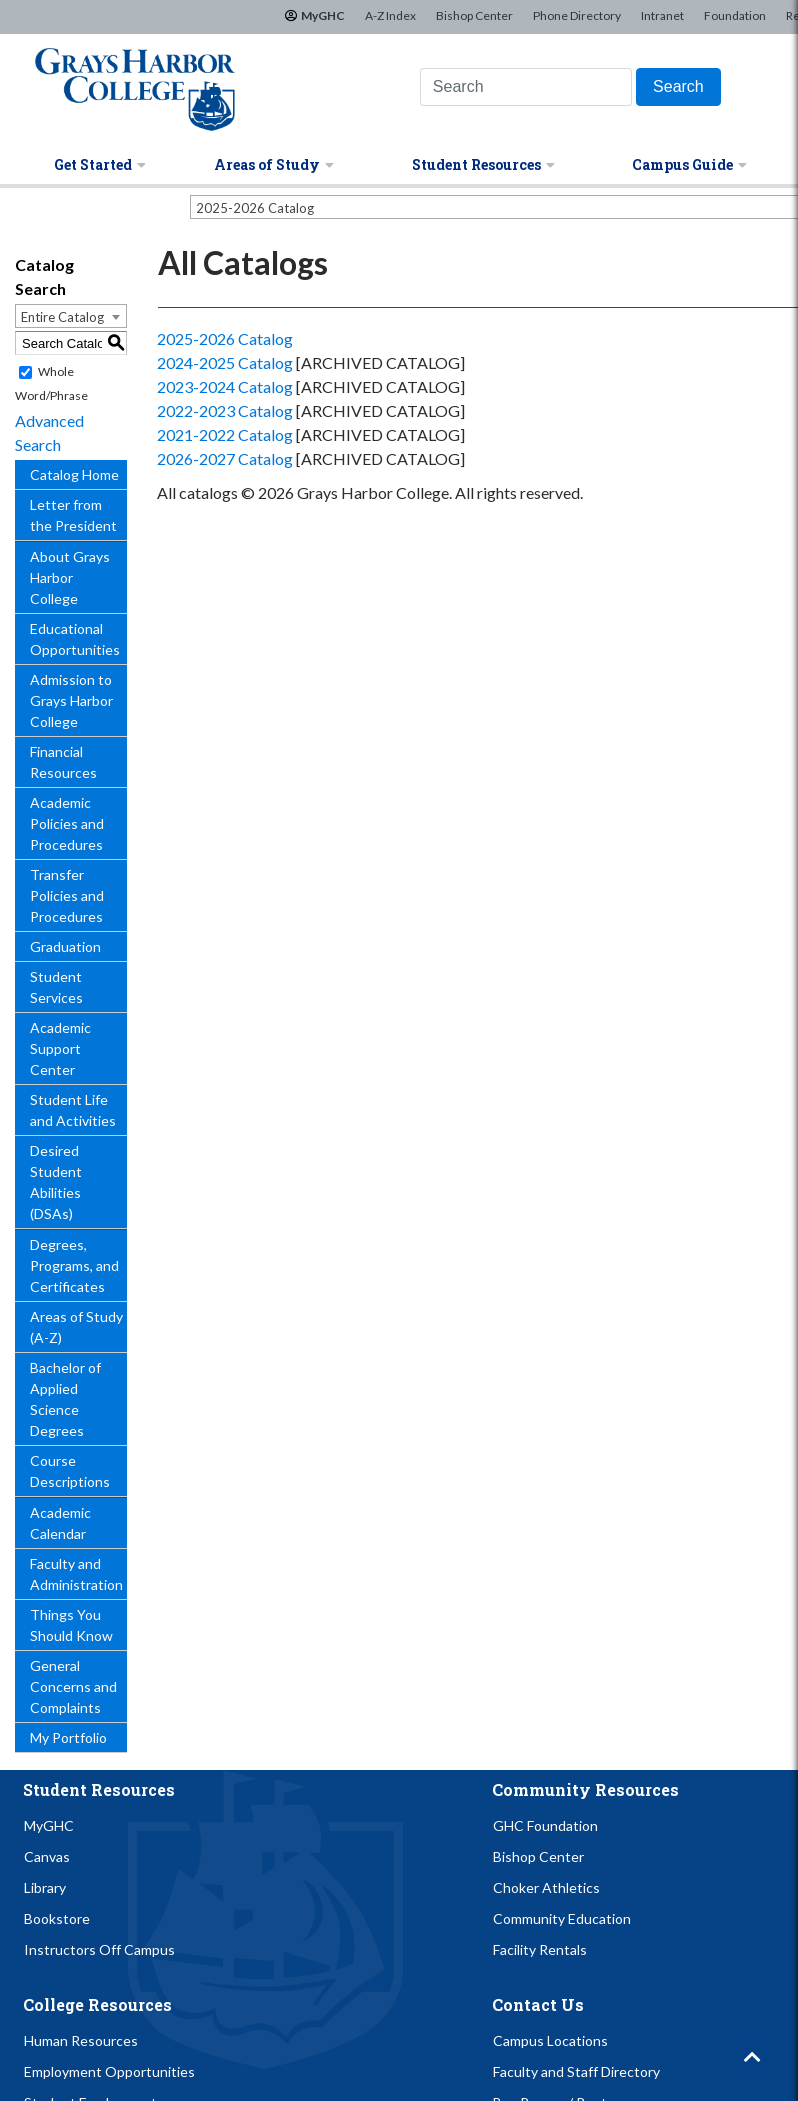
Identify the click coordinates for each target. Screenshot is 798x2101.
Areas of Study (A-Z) (76, 1327)
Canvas (47, 1856)
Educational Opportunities (75, 639)
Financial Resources (63, 762)
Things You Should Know (71, 1625)
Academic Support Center (60, 1048)
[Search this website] (526, 87)
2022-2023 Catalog (225, 410)
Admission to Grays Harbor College (71, 700)
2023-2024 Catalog (225, 386)
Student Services (56, 987)
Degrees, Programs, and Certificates (74, 1265)
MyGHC (323, 15)
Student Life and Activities (73, 1110)
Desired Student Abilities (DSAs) (56, 1182)
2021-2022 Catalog (225, 434)
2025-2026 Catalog (225, 338)
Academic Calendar (60, 1523)
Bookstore (57, 1918)
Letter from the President (73, 515)
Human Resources (81, 2040)
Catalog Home (74, 474)
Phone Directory (577, 15)
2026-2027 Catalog (225, 458)
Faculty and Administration (76, 1574)
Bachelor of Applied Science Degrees (65, 1399)
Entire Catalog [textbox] (62, 317)
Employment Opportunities (109, 2071)
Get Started (100, 164)
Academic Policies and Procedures (67, 823)
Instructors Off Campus (99, 1949)
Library (45, 1887)
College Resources (97, 2004)
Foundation (735, 15)
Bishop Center (474, 15)
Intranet (662, 15)
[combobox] (71, 316)
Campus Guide (689, 164)
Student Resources (483, 164)
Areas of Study (274, 164)
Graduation (65, 946)
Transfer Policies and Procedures (67, 895)
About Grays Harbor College (70, 577)
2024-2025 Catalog (225, 362)
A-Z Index (390, 15)
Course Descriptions (70, 1471)
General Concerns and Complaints (73, 1686)
